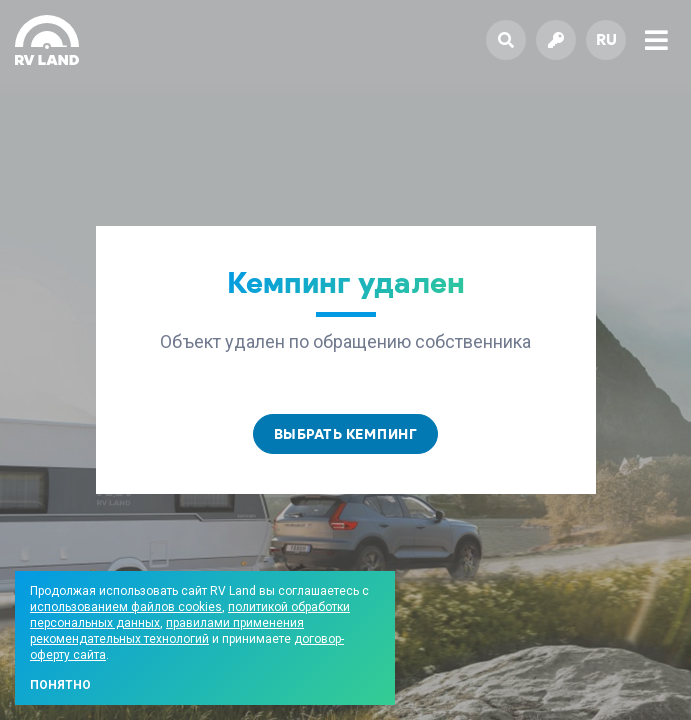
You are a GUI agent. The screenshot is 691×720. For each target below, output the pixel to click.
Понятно (60, 685)
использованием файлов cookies (126, 607)
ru (606, 39)
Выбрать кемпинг (346, 434)
